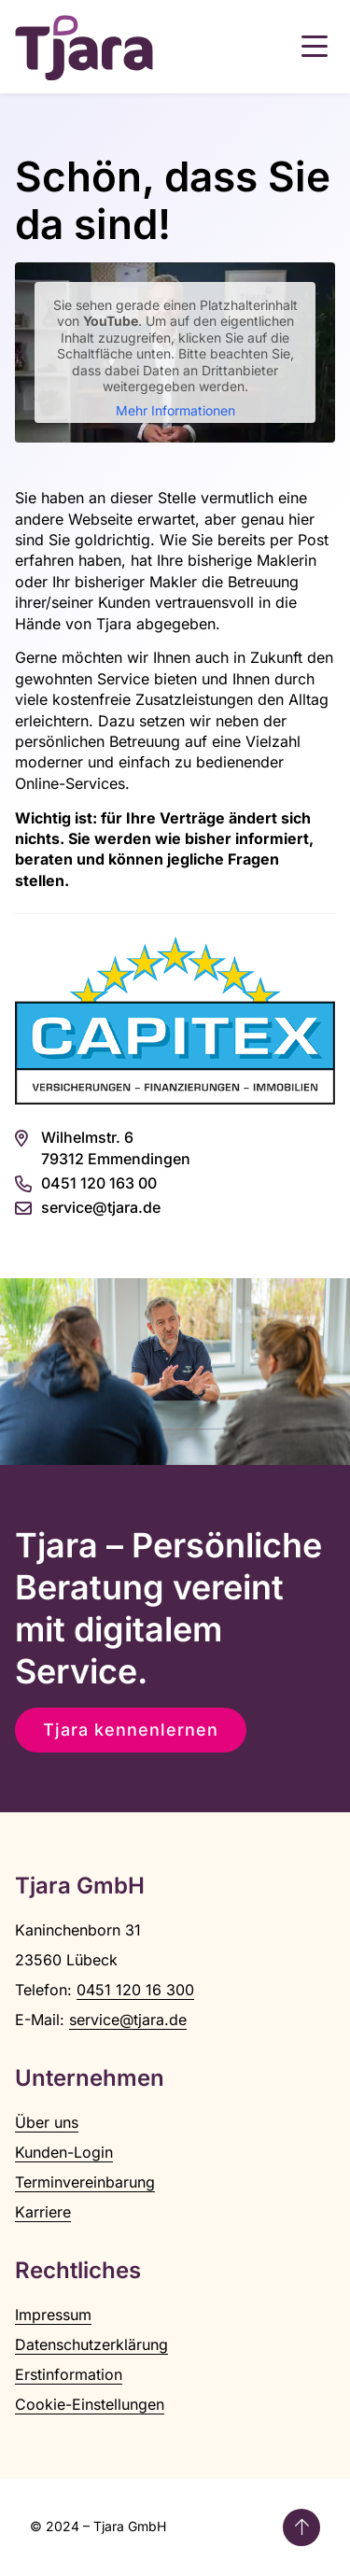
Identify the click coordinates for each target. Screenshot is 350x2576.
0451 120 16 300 (135, 1989)
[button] (314, 46)
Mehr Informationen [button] (175, 410)
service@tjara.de (128, 2019)
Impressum (53, 2314)
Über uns (46, 2122)
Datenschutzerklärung (91, 2344)
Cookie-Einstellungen (89, 2404)
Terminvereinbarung (85, 2182)
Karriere (43, 2212)
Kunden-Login (64, 2152)
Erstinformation (68, 2374)
